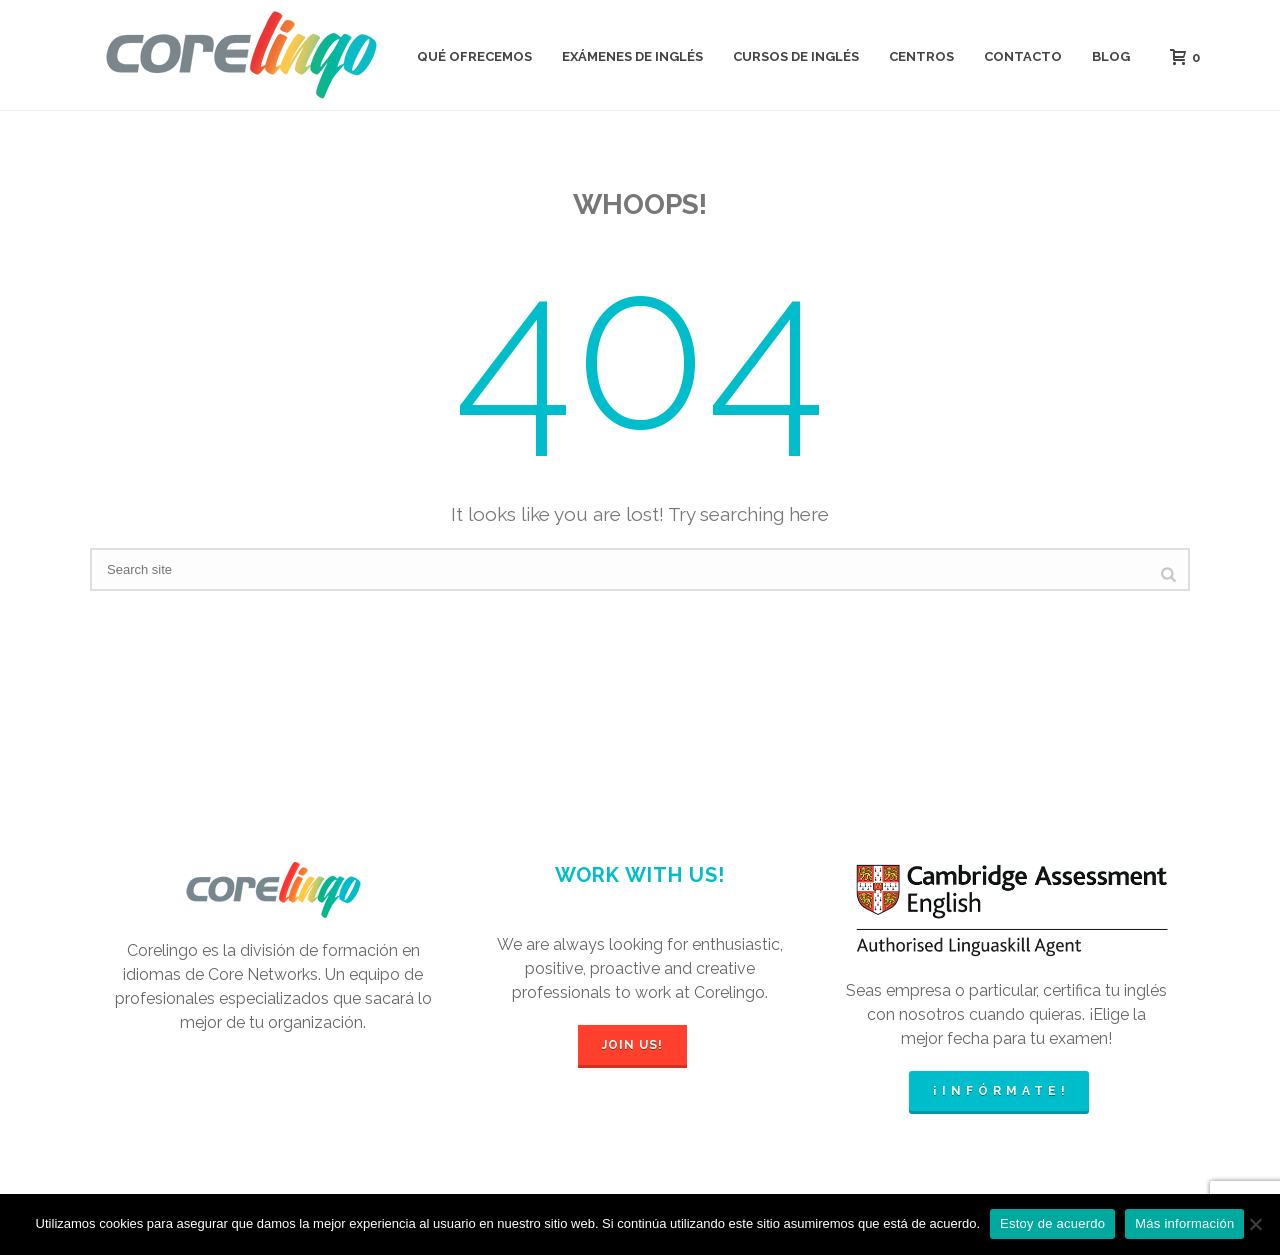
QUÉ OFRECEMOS (474, 56)
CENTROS (921, 56)
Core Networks (263, 974)
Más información (1184, 1223)
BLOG (1111, 56)
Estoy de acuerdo (1052, 1223)
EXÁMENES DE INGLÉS (632, 56)
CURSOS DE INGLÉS (796, 56)
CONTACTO (1023, 56)
